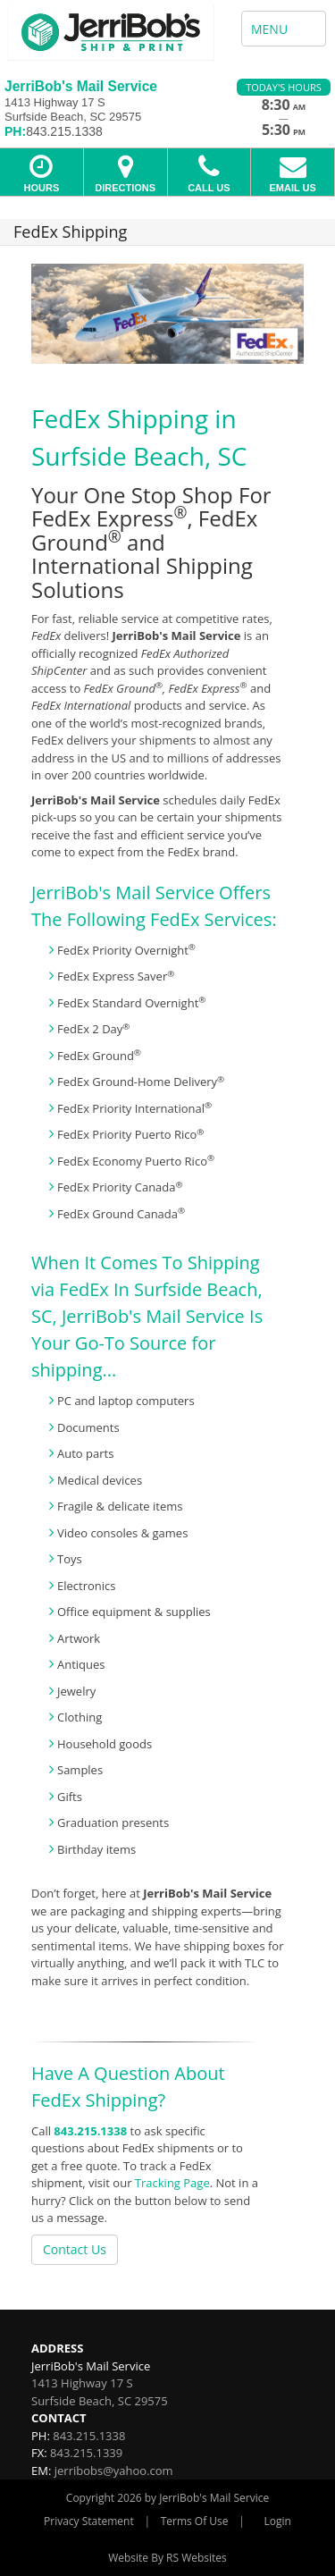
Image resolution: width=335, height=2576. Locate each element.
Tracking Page (172, 2183)
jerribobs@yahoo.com (113, 2470)
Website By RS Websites (167, 2557)
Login (277, 2521)
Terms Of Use (195, 2521)
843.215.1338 (90, 2131)
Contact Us (74, 2249)
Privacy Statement (89, 2521)
